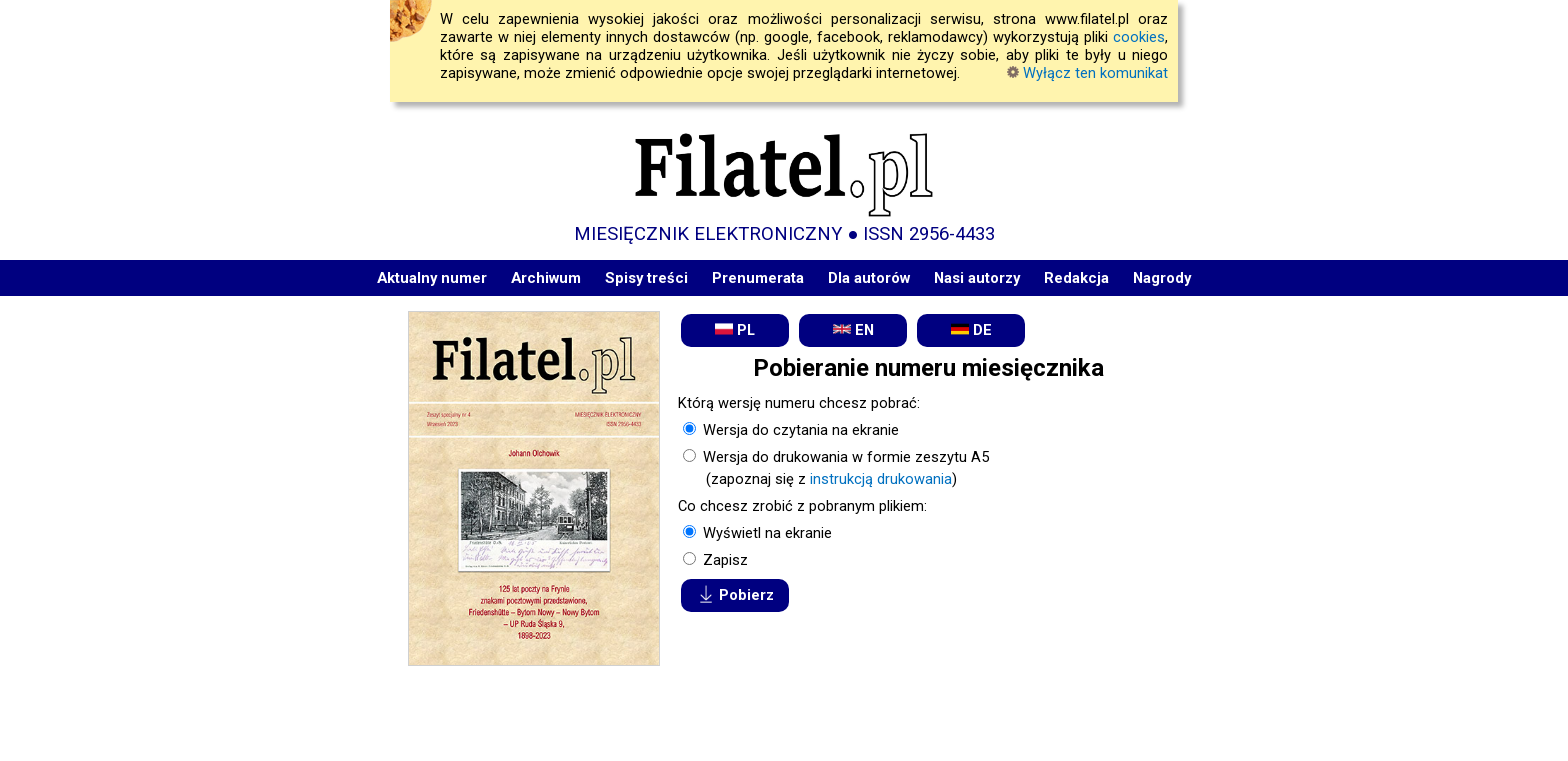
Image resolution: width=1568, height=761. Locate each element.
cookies (1139, 37)
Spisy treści (646, 278)
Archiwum (546, 278)
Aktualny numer (432, 278)
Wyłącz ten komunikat (1087, 73)
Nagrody (1162, 278)
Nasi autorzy (977, 278)
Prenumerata (758, 278)
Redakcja (1076, 278)
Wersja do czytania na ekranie (799, 430)
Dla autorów (869, 278)
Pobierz (735, 594)
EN (853, 329)
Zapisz (723, 560)
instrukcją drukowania (881, 479)
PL (735, 329)
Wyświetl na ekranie (765, 533)
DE (971, 329)
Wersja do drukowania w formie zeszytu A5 (844, 457)
